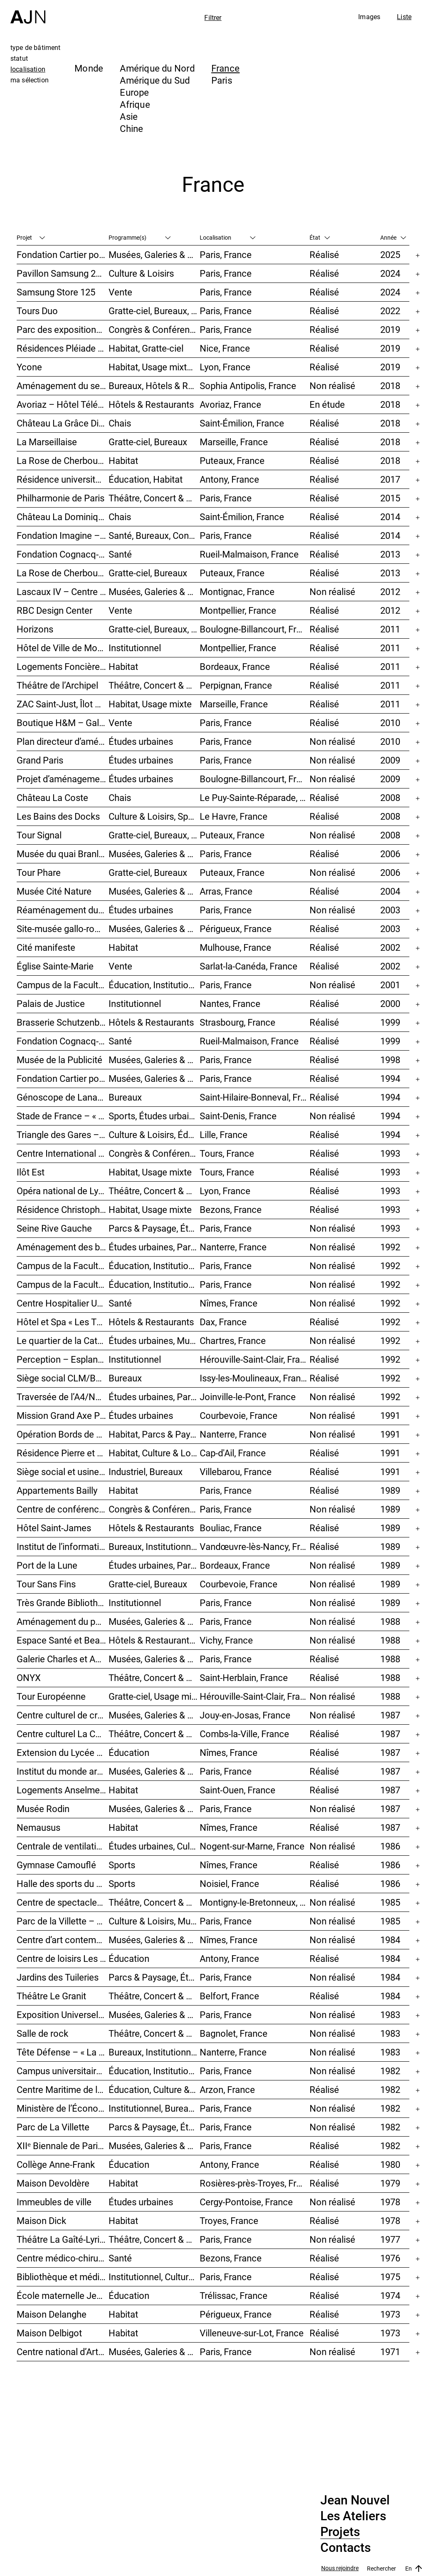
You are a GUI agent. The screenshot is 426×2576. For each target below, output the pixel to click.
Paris (221, 80)
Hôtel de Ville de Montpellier (63, 648)
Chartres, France (233, 1340)
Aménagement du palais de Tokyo (63, 1621)
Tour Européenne (51, 1696)
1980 (390, 2164)
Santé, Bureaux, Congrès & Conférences (154, 535)
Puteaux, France (232, 460)
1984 (390, 1940)
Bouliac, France (231, 1528)
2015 (390, 498)
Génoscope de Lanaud (62, 1097)
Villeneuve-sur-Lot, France (252, 2333)
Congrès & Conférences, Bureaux (154, 1509)
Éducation (129, 1752)
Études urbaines (141, 741)
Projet (31, 237)
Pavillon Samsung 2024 (63, 273)
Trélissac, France (233, 2295)
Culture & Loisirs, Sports (154, 816)
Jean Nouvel (355, 2500)
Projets (340, 2532)
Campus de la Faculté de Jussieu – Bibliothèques (63, 1265)
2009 (390, 760)
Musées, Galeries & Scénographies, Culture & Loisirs (154, 1940)
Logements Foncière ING (63, 666)
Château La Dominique (62, 517)
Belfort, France (229, 1996)
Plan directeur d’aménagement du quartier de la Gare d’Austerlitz (63, 741)
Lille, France (224, 1134)
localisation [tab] (27, 69)
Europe (134, 92)
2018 (390, 385)
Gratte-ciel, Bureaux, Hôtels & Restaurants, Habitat (154, 835)
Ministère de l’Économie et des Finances (63, 2108)
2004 (390, 891)
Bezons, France (231, 1209)
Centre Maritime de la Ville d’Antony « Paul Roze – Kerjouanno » (63, 2089)
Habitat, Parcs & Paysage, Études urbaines (154, 1434)
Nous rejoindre (340, 2568)
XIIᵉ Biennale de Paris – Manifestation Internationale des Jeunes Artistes (63, 2146)
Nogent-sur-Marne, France (252, 1846)
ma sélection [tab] (29, 79)
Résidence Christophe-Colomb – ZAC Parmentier (63, 1209)
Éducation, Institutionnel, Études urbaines (154, 985)
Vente (120, 292)
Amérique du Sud (155, 80)
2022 (390, 311)
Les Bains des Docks (58, 816)
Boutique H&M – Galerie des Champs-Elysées (63, 723)
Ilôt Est (31, 1172)
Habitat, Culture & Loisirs (154, 1453)
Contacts (345, 2548)
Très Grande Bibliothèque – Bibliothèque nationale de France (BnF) (63, 1603)
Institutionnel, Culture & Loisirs (154, 2277)
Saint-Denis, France (238, 1116)
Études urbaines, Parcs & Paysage (154, 1397)
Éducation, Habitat (146, 479)
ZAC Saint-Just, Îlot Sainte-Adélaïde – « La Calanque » (63, 704)
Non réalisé (332, 385)
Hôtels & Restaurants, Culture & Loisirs (154, 1640)
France (225, 68)
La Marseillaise (47, 442)
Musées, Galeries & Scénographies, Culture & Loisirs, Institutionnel (154, 2351)
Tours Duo (37, 311)
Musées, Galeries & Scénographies (154, 254)
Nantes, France (230, 1003)
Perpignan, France (236, 685)
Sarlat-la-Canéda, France (248, 966)
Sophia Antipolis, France (248, 385)
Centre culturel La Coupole (63, 1734)
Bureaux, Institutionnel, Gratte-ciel (154, 2052)
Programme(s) (140, 237)
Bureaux (125, 1097)
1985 (390, 1902)
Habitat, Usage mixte (150, 704)
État (320, 237)
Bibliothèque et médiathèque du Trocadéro (63, 2277)
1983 (390, 2014)
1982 (390, 2071)
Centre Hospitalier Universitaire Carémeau (63, 1303)
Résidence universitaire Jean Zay (63, 479)
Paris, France (226, 254)
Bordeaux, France (235, 666)
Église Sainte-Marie (55, 966)
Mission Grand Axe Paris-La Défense (63, 1415)
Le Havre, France (233, 816)
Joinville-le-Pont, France (248, 1397)
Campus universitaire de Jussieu (63, 2071)
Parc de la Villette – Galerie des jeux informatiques (63, 1921)
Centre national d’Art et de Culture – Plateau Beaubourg (63, 2351)
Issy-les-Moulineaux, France (255, 1378)
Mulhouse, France (235, 947)
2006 (390, 854)
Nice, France (225, 348)
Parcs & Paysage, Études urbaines (154, 1228)
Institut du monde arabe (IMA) (63, 1771)
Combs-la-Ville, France (244, 1734)
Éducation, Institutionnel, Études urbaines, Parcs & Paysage (154, 2071)
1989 (390, 1490)
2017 (390, 479)
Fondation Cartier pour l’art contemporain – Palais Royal (63, 254)
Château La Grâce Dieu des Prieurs (63, 423)
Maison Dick (41, 2220)
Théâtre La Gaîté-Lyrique (63, 2239)
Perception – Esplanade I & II (63, 1359)
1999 (390, 1022)
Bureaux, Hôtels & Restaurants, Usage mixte (154, 385)
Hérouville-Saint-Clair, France (255, 1359)
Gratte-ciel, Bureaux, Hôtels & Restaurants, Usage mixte (154, 311)
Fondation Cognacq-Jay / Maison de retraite (63, 1041)
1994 (390, 1078)
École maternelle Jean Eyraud (63, 2295)
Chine (131, 128)
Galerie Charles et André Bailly (63, 1659)
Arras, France (226, 891)
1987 (390, 1715)
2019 (390, 329)
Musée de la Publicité (59, 1060)
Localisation (227, 237)
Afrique (135, 104)
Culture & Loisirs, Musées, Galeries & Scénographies (154, 1921)
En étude (327, 404)
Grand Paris (40, 760)
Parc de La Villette (53, 2127)
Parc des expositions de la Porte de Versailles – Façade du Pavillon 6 (63, 329)
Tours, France (227, 1153)
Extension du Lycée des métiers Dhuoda (63, 1752)
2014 (390, 517)
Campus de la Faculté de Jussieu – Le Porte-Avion (63, 1284)
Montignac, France (237, 591)
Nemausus (38, 1827)
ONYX (29, 1677)
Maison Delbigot (49, 2333)
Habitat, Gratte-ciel (146, 348)
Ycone (29, 367)
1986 (390, 1846)
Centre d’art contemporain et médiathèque (63, 1940)
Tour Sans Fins (46, 1584)
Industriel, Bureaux (146, 1471)
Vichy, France (226, 1640)
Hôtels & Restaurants (151, 404)
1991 (390, 1415)
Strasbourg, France (237, 1022)
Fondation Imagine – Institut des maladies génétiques (63, 535)
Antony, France (229, 479)
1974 (390, 2295)
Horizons (35, 629)
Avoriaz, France (230, 404)
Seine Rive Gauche (54, 1228)
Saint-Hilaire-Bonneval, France (255, 1097)
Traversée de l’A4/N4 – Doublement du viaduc (63, 1397)
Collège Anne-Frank (56, 2164)
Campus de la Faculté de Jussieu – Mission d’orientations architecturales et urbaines (63, 985)
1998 (390, 1060)
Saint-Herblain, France (244, 1677)
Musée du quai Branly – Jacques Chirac (63, 854)
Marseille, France (234, 442)
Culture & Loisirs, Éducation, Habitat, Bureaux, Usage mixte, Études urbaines (154, 1134)
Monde (88, 68)
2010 (390, 723)
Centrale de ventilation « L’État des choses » (63, 1846)
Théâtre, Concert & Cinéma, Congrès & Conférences (154, 1902)
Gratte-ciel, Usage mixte (154, 1696)
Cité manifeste (46, 947)
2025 (390, 254)
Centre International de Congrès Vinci (63, 1153)
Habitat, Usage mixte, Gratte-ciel (154, 367)
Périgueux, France (236, 928)
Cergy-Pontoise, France (246, 2202)
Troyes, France (229, 2220)
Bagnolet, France (233, 2033)
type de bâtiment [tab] (35, 47)
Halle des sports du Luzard (63, 1883)
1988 (390, 1621)
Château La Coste (52, 797)
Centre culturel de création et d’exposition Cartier (63, 1715)
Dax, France (223, 1322)
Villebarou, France (236, 1471)
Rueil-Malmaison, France (249, 554)
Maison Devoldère (53, 2183)
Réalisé (324, 254)
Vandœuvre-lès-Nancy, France (255, 1546)
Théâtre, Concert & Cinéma (154, 498)
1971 (390, 2351)
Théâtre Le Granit (51, 1996)
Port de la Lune (47, 1565)
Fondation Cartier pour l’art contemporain (63, 1078)
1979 (390, 2183)
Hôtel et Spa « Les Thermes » (63, 1322)
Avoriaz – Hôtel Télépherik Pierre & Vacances (63, 404)
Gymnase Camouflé (56, 1865)
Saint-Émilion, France (242, 423)
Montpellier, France (238, 610)
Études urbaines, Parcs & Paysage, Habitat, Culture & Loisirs (154, 1247)
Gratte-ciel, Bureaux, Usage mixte (154, 629)
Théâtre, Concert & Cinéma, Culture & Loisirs (154, 1734)
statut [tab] (19, 58)
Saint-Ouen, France (237, 1790)
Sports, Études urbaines (154, 1116)
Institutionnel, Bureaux (153, 2108)
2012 (390, 591)
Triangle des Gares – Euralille (63, 1134)
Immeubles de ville (54, 2202)
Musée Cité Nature (54, 891)
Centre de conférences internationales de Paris (63, 1509)
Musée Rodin (43, 1808)
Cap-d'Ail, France (233, 1453)
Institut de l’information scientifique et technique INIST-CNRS (63, 1546)
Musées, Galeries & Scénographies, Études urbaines (154, 2014)
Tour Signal (39, 835)
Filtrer (212, 17)
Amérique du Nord (157, 68)
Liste (404, 16)
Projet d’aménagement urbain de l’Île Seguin (63, 779)
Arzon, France (227, 2089)
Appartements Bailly (57, 1490)
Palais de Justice (51, 1003)
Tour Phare (39, 872)
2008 (390, 797)
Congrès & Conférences (154, 329)
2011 (390, 629)
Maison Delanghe (52, 2314)
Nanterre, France (233, 1247)
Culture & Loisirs (141, 273)
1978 (390, 2202)
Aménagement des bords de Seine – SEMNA (63, 1247)
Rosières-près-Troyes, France (255, 2183)
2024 (390, 273)
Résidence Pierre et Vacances (63, 1453)
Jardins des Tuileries (58, 1977)
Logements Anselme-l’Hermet (63, 1790)
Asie (129, 116)
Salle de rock (42, 2033)
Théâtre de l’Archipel (57, 685)
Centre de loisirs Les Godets (63, 1958)
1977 (390, 2239)
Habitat (123, 460)
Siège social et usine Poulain (63, 1471)
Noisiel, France (229, 1883)
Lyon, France (225, 367)
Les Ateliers (353, 2516)
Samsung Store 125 (56, 292)
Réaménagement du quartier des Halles (63, 910)
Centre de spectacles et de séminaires (63, 1902)
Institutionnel (135, 648)
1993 (390, 1153)
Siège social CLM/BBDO (63, 1378)
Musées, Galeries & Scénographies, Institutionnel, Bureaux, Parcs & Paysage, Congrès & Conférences (154, 854)
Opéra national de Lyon (63, 1191)
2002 (390, 947)
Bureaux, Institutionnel (153, 1546)
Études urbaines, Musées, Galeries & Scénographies (154, 1340)
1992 (390, 1247)
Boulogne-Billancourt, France (255, 629)
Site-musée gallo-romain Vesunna (63, 928)
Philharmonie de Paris (60, 498)
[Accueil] (27, 12)
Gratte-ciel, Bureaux (148, 442)
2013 (390, 554)
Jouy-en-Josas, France (245, 1715)
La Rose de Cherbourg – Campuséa (63, 460)
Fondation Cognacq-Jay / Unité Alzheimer (63, 554)
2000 (390, 1003)
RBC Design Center (54, 610)
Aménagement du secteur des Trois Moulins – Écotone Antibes (63, 385)
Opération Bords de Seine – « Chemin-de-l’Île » (63, 1434)
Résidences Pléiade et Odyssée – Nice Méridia (63, 348)
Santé (120, 554)
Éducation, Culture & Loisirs (154, 2089)
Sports (122, 1865)
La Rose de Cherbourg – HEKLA (63, 573)
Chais (120, 423)
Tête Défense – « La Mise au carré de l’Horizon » (63, 2052)
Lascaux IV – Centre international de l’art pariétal (63, 591)
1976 (390, 2258)
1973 (390, 2314)
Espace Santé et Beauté (63, 1640)
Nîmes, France (229, 1303)
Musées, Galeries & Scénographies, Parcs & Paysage (154, 591)
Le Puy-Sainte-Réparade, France (255, 797)
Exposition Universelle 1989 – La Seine (63, 2014)
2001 (390, 985)
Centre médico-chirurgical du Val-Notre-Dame (63, 2258)
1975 (390, 2277)
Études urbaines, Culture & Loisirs (154, 1846)
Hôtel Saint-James (54, 1528)
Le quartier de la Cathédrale (63, 1340)
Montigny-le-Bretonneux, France (255, 1902)
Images (369, 16)
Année (393, 237)
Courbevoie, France (238, 1415)
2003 (390, 910)
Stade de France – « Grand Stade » (63, 1116)
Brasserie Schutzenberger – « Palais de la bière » (63, 1022)
